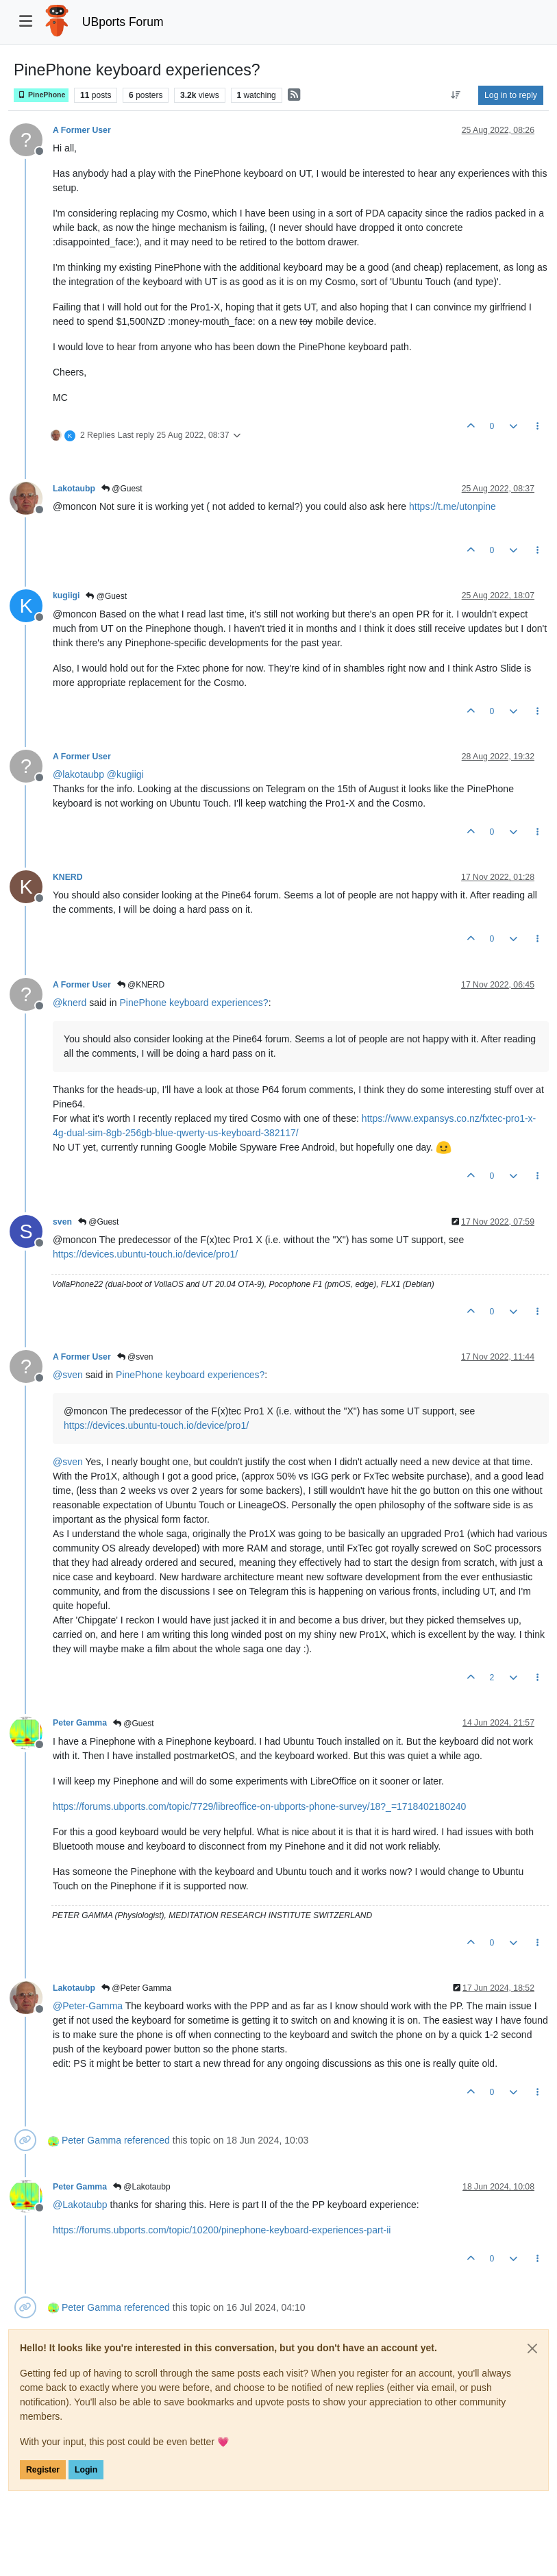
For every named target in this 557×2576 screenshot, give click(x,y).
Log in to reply (510, 95)
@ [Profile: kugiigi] (125, 774)
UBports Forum (123, 22)
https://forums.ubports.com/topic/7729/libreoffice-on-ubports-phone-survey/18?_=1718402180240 (259, 1806)
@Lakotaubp (142, 2187)
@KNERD (141, 985)
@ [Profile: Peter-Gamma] (88, 2005)
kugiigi (66, 595)
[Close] (532, 2348)
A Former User (82, 130)
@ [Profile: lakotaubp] (78, 774)
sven (62, 1222)
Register (43, 2470)
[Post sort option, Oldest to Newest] (456, 95)
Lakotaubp (74, 488)
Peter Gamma (80, 1723)
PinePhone (41, 94)
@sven (135, 1357)
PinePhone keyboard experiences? (194, 1002)
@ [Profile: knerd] (69, 1002)
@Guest (122, 488)
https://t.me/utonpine (452, 506)
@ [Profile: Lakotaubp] (80, 2204)
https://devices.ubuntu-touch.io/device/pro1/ (145, 1254)
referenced (147, 2140)
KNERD (68, 877)
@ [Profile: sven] (68, 1374)
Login (86, 2470)
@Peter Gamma (136, 1988)
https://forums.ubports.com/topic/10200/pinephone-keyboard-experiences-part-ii (222, 2229)
